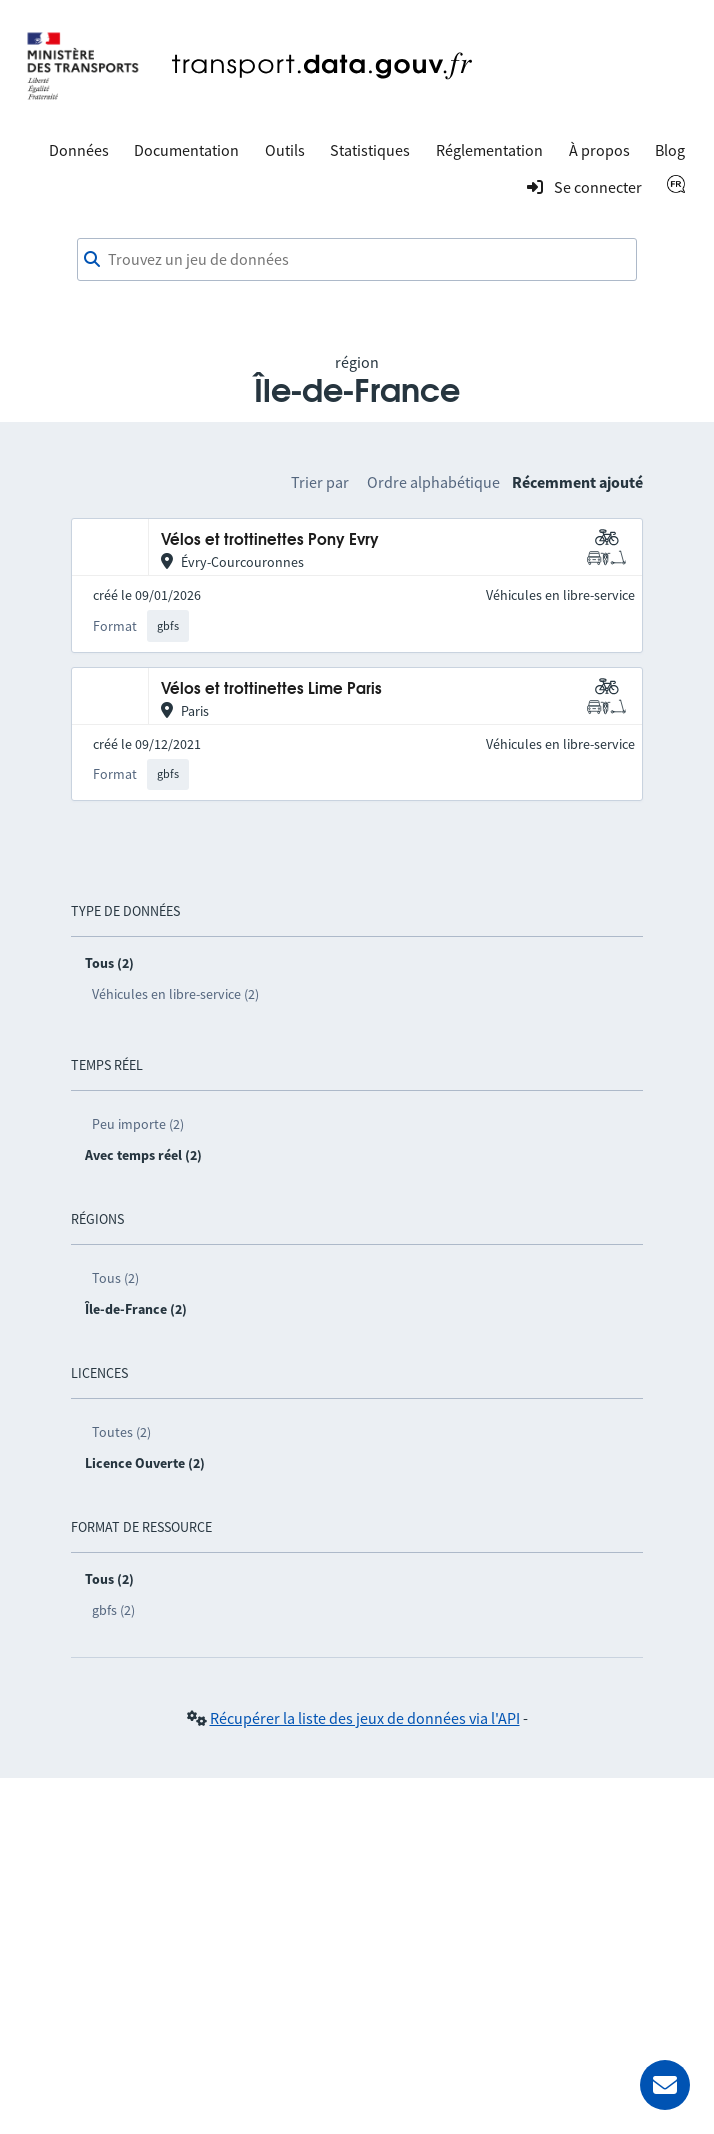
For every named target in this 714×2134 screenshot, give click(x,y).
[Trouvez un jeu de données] (357, 260)
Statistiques (370, 150)
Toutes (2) (121, 1432)
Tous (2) (115, 1278)
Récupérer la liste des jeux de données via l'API (365, 1718)
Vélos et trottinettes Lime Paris (271, 689)
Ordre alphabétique (433, 482)
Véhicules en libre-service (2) (175, 994)
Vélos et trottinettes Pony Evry (270, 540)
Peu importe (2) (138, 1124)
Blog (670, 150)
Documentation (186, 150)
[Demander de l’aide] (665, 2085)
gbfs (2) (113, 1610)
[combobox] (357, 260)
